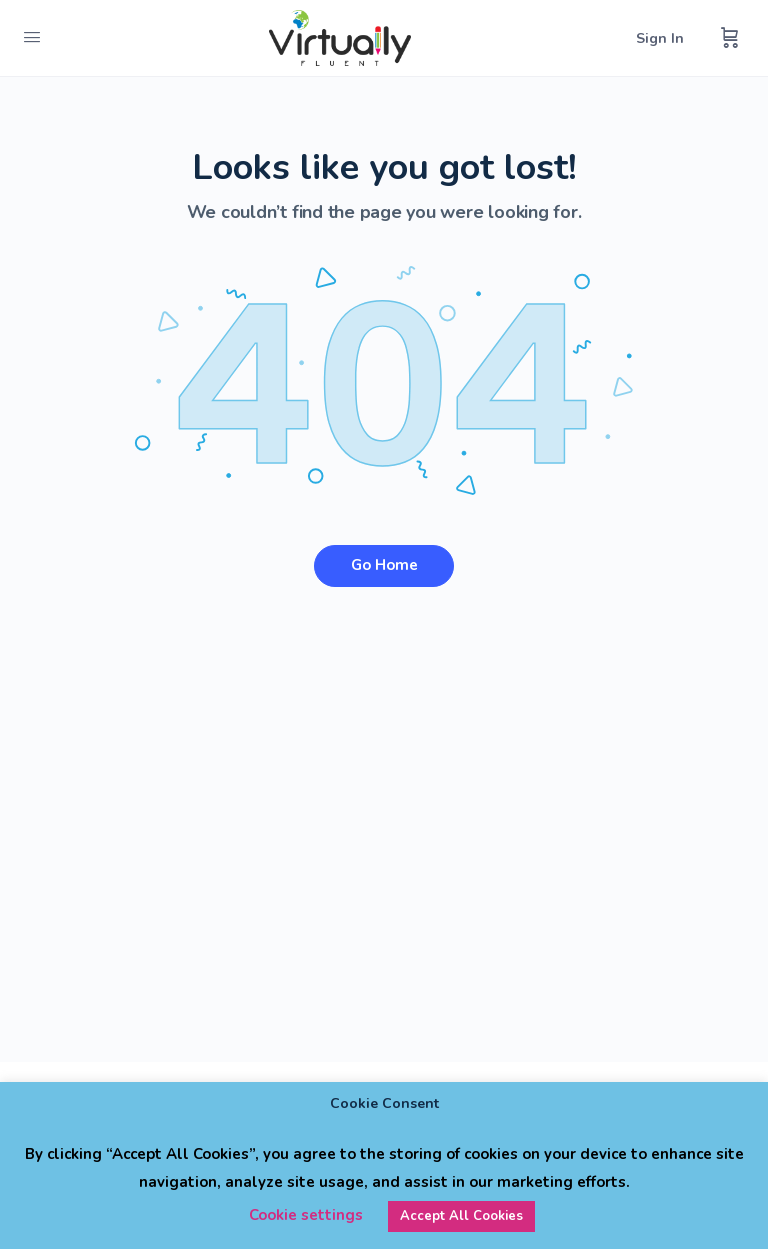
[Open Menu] (32, 37)
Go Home (384, 565)
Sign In (660, 38)
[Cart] (730, 38)
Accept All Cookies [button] (461, 1216)
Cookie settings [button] (306, 1215)
